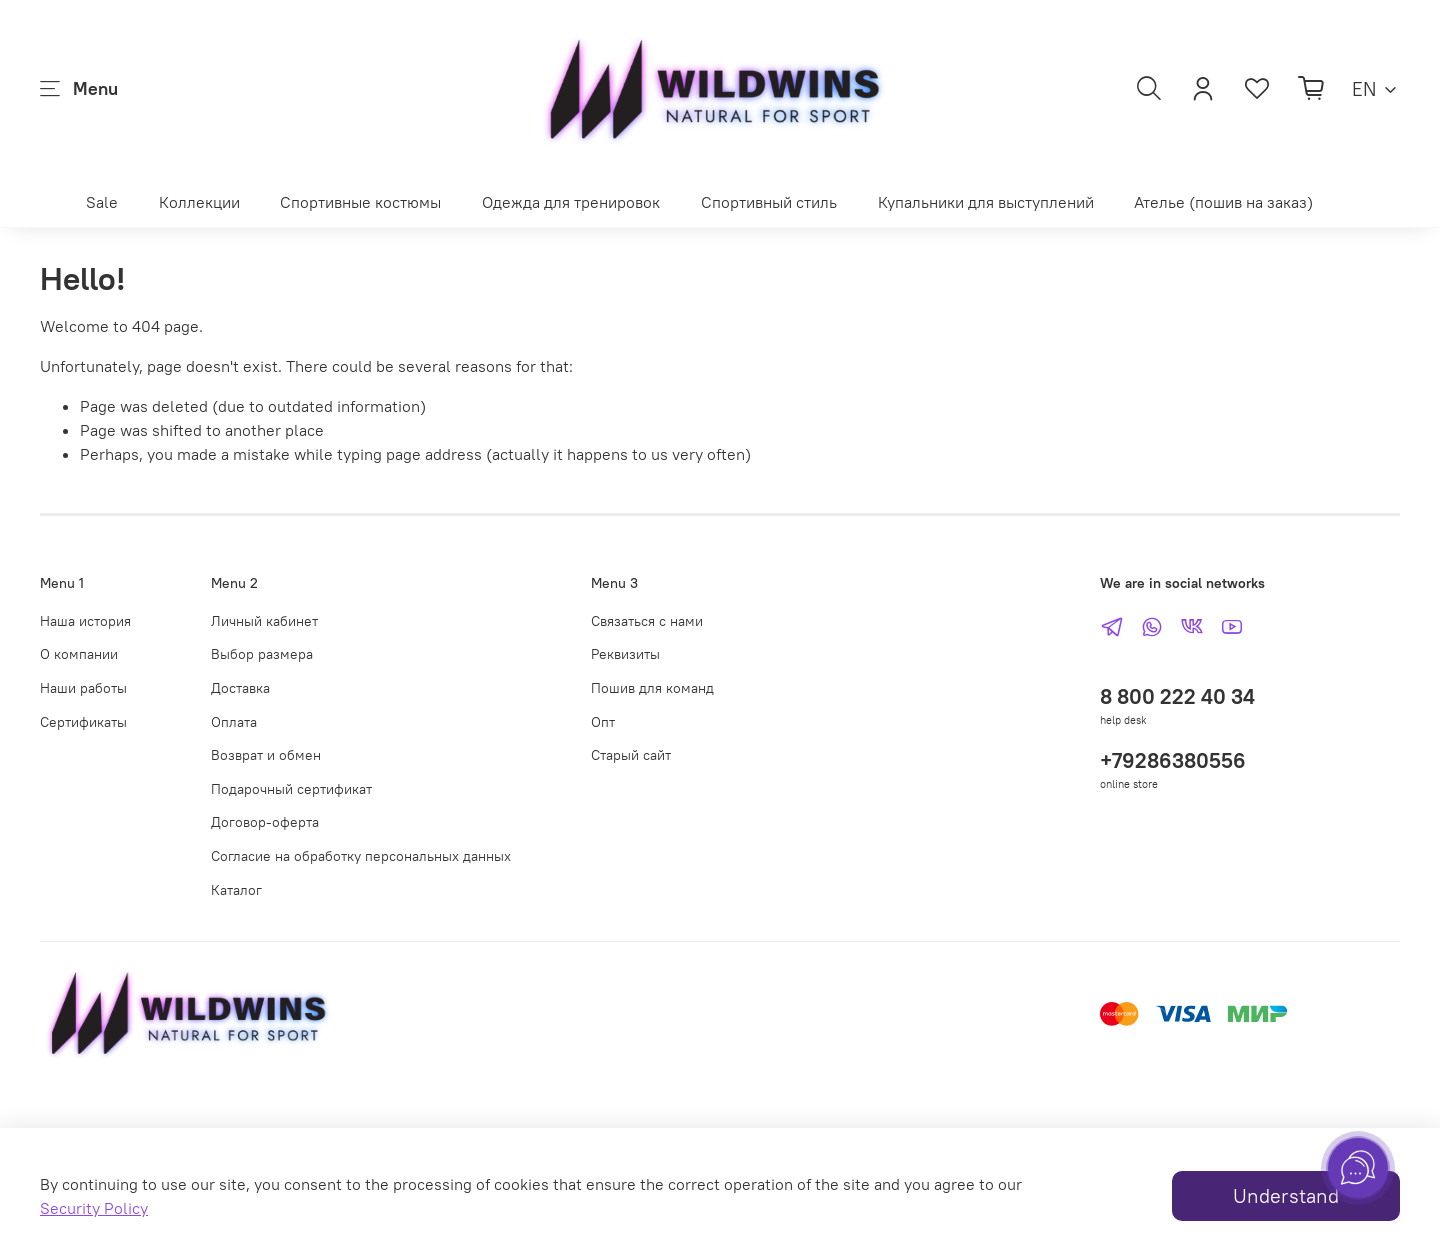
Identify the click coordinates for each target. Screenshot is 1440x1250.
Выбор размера (262, 654)
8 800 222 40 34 (1177, 696)
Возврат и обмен (266, 755)
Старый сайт (631, 755)
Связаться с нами (647, 621)
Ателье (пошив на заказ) (1223, 202)
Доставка (240, 688)
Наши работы (83, 688)
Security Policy (94, 1208)
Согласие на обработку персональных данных (361, 856)
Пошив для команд (652, 688)
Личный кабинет (264, 621)
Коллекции (199, 202)
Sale (102, 202)
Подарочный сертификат (291, 789)
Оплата (234, 722)
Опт (603, 722)
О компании (79, 654)
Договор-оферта (265, 822)
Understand (1286, 1195)
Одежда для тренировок (571, 202)
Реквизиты (625, 654)
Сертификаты (83, 722)
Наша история (85, 621)
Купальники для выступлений (986, 202)
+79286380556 (1173, 760)
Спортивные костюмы (360, 202)
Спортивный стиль (769, 202)
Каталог (236, 890)
